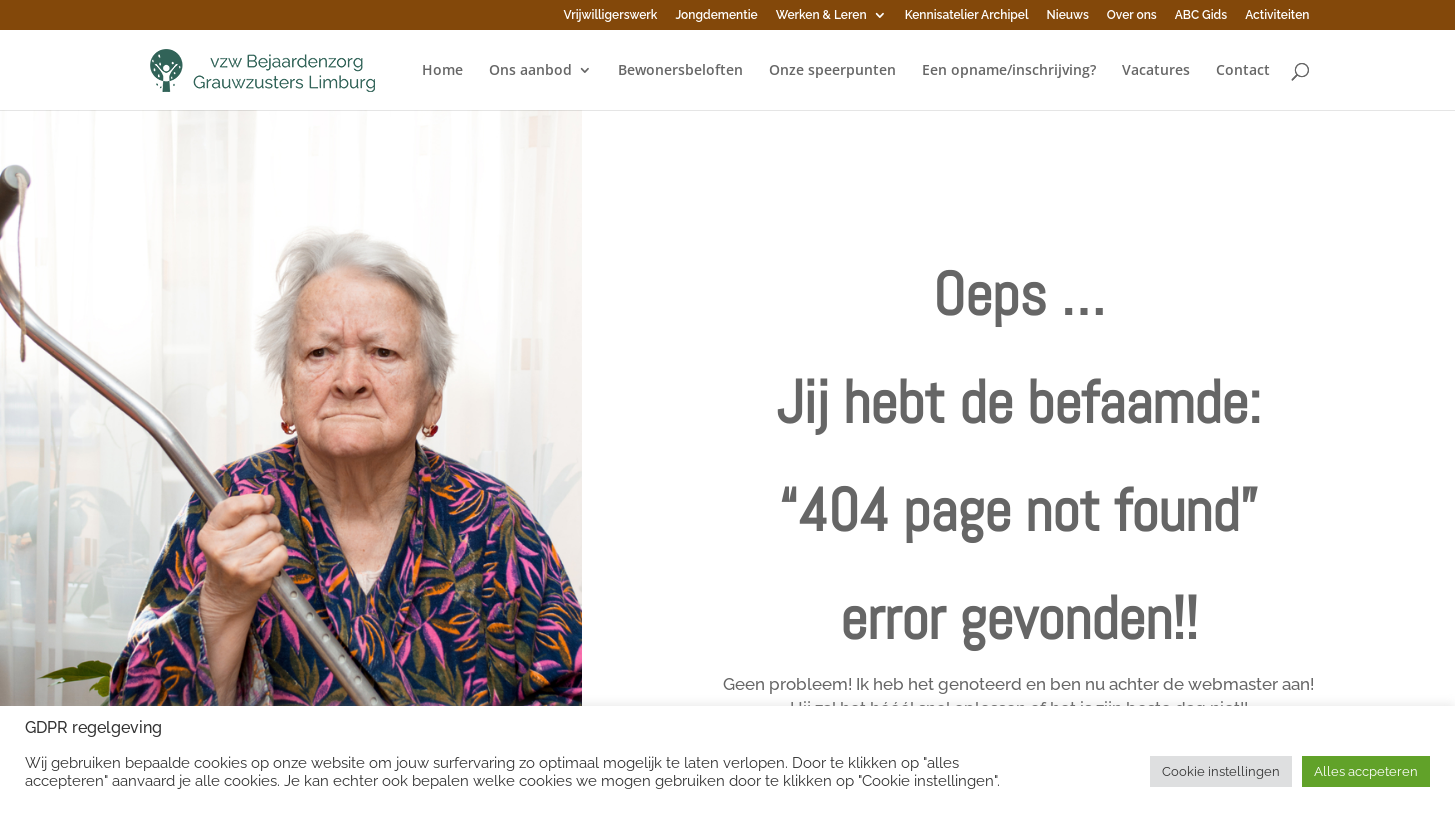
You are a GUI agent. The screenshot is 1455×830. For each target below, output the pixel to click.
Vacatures (1156, 71)
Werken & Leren (821, 15)
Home (442, 71)
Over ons (1132, 15)
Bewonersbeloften (680, 71)
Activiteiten (1277, 15)
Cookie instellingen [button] (1221, 771)
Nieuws (1068, 15)
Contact (1243, 71)
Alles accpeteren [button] (1366, 771)
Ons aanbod (530, 71)
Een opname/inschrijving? (1009, 71)
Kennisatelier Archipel (967, 15)
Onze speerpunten (832, 71)
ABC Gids (1201, 15)
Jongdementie (716, 15)
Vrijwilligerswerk (611, 15)
